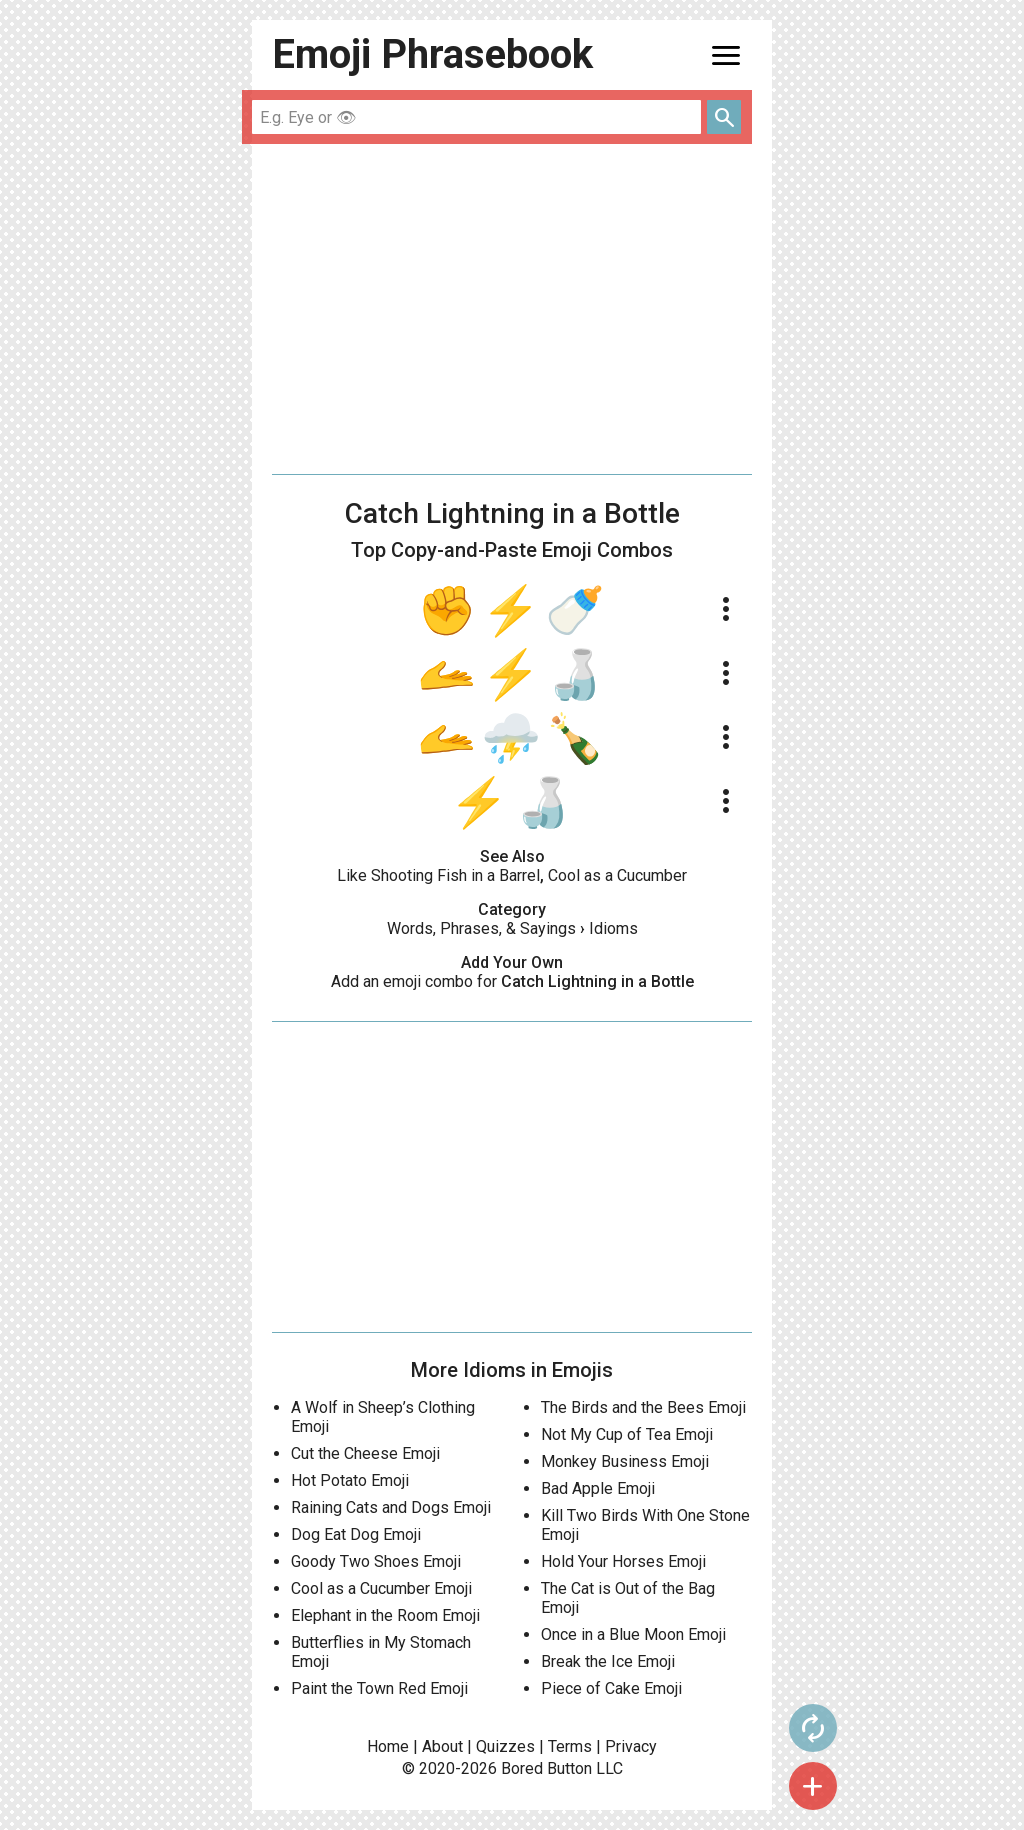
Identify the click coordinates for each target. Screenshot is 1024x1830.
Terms (570, 1746)
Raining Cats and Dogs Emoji (391, 1507)
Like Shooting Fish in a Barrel (438, 875)
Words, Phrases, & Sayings (481, 928)
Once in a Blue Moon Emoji (633, 1634)
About (442, 1746)
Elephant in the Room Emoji (385, 1615)
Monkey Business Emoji (625, 1461)
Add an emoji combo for (512, 981)
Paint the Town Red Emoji (379, 1688)
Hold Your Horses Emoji (623, 1561)
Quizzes (505, 1746)
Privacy (631, 1746)
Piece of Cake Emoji (611, 1688)
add (813, 1786)
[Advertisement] (512, 309)
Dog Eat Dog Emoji (356, 1534)
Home (388, 1746)
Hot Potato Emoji (350, 1480)
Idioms (613, 928)
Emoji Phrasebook (432, 54)
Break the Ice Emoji (608, 1661)
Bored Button (546, 1768)
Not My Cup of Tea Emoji (627, 1434)
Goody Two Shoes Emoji (376, 1561)
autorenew (813, 1728)
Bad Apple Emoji (598, 1488)
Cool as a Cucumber (617, 875)
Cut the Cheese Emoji (365, 1453)
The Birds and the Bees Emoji (643, 1407)
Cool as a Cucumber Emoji (381, 1588)
